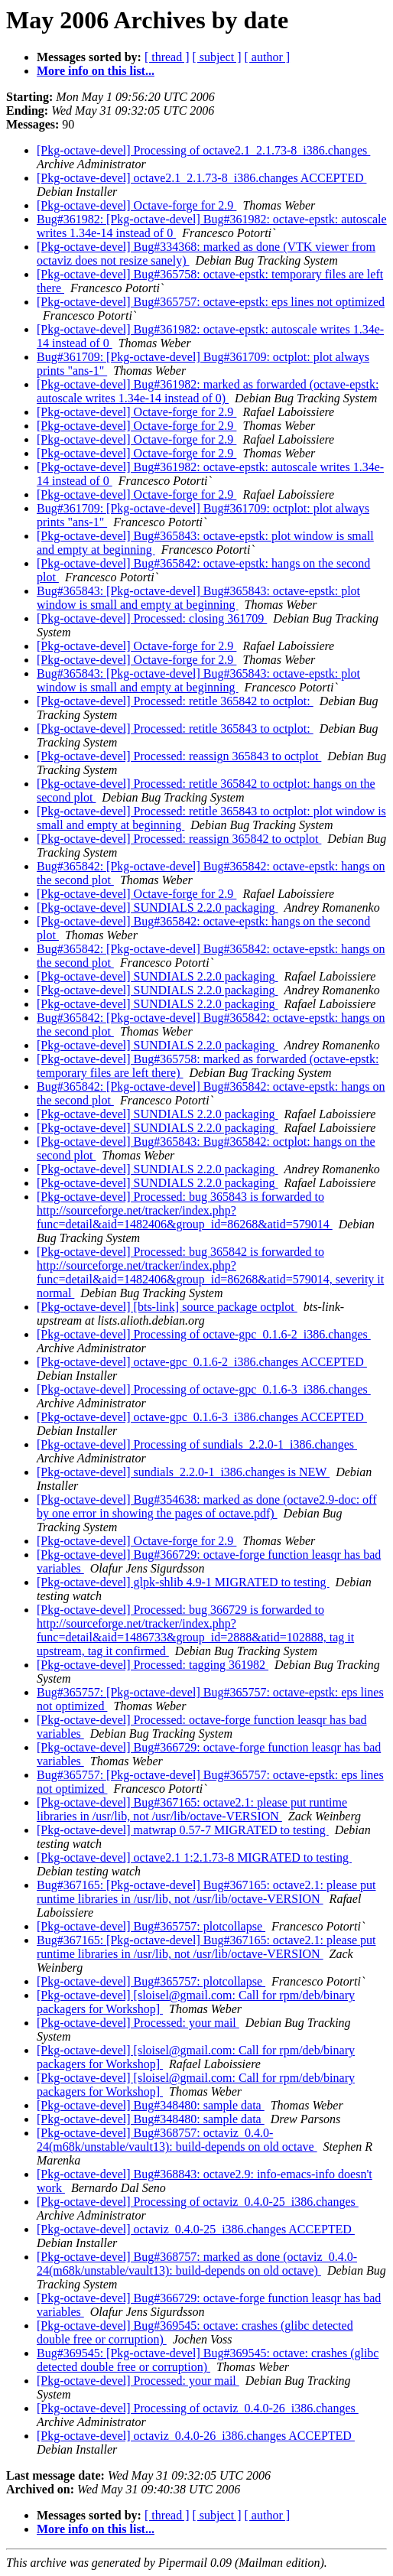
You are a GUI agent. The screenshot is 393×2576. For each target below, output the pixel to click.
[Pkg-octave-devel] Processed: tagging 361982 (152, 1664)
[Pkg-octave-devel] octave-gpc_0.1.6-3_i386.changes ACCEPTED (202, 1416)
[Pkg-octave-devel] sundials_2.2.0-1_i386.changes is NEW (183, 1471)
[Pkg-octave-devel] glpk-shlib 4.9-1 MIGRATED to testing (183, 1582)
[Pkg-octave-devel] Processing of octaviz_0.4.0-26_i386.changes (198, 2408)
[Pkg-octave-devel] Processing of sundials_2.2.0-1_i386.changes (197, 1444)
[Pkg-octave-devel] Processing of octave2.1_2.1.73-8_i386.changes (203, 150)
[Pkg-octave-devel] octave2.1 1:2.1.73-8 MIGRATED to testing (194, 1857)
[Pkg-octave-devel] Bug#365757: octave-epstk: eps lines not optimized (211, 301)
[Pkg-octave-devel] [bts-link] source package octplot (167, 1306)
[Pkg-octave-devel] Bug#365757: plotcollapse (151, 1926)
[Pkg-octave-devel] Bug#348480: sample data (151, 2105)
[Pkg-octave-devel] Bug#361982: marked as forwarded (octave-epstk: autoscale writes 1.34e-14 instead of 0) (207, 391)
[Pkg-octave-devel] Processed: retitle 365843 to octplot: (175, 728)
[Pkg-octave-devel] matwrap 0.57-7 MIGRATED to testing (183, 1829)
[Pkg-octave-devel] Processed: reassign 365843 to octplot (179, 756)
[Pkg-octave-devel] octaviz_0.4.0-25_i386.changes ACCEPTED (196, 2229)
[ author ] (268, 56)
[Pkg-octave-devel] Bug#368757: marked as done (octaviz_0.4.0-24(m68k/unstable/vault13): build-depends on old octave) (197, 2263)
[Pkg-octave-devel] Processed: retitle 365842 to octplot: (175, 700)
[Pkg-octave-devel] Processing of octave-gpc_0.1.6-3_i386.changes (204, 1389)
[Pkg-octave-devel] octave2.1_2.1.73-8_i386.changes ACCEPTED (201, 177)
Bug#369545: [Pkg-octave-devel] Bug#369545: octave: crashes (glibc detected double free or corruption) (207, 2360)
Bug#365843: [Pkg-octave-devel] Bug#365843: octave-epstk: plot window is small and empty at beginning (198, 597)
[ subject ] (217, 56)
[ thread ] (167, 56)
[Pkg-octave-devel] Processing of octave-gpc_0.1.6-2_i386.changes (204, 1334)
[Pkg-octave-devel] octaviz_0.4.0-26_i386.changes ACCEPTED (196, 2435)
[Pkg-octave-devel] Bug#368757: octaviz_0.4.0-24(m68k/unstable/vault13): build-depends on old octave (177, 2139)
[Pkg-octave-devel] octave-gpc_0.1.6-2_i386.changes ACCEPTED (202, 1361)
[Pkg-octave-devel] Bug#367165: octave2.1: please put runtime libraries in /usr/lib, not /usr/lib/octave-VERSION (192, 1809)
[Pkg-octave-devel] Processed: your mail (138, 2022)
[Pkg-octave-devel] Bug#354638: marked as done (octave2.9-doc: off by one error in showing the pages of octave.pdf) (206, 1506)
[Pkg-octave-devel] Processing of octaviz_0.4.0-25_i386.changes (198, 2201)
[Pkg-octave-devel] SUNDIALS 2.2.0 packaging (157, 907)
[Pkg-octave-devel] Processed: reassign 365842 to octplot (179, 838)
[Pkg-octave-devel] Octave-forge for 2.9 (136, 205)
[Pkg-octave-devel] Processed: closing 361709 (152, 618)
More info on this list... (95, 70)
